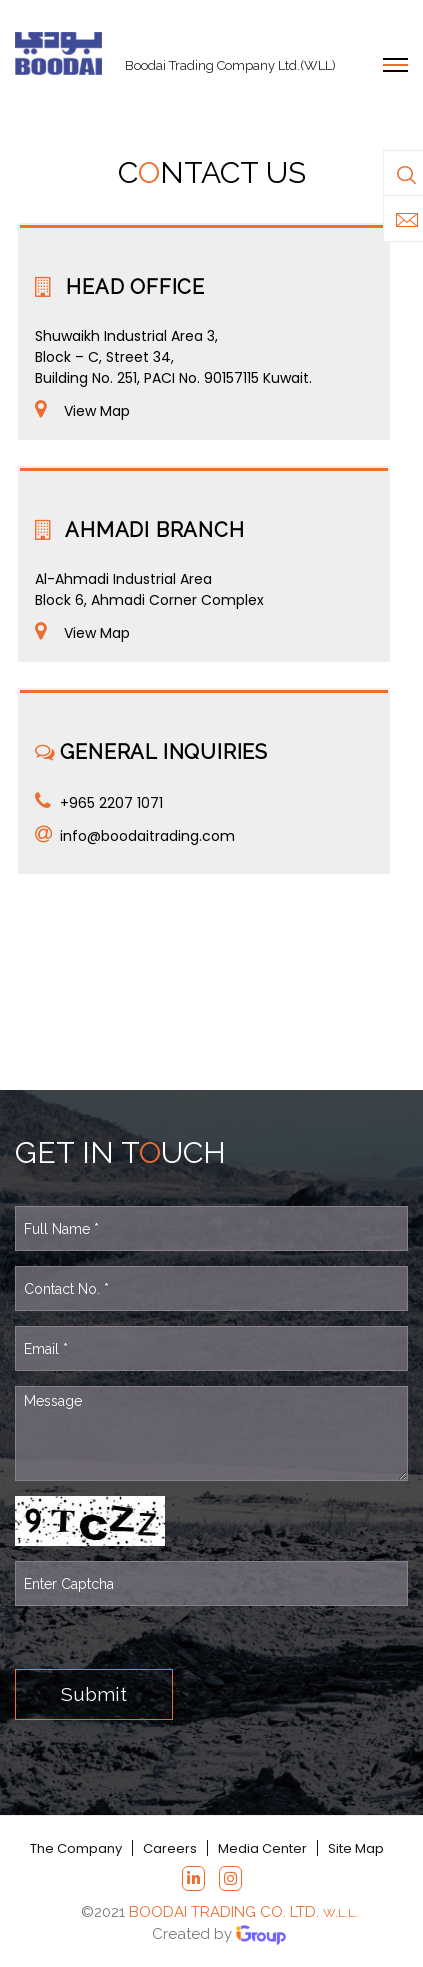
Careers (170, 1848)
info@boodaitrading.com (147, 836)
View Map (97, 411)
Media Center (261, 1848)
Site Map (355, 1848)
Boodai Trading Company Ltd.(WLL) (230, 65)
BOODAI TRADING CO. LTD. (243, 1912)
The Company (77, 1848)
